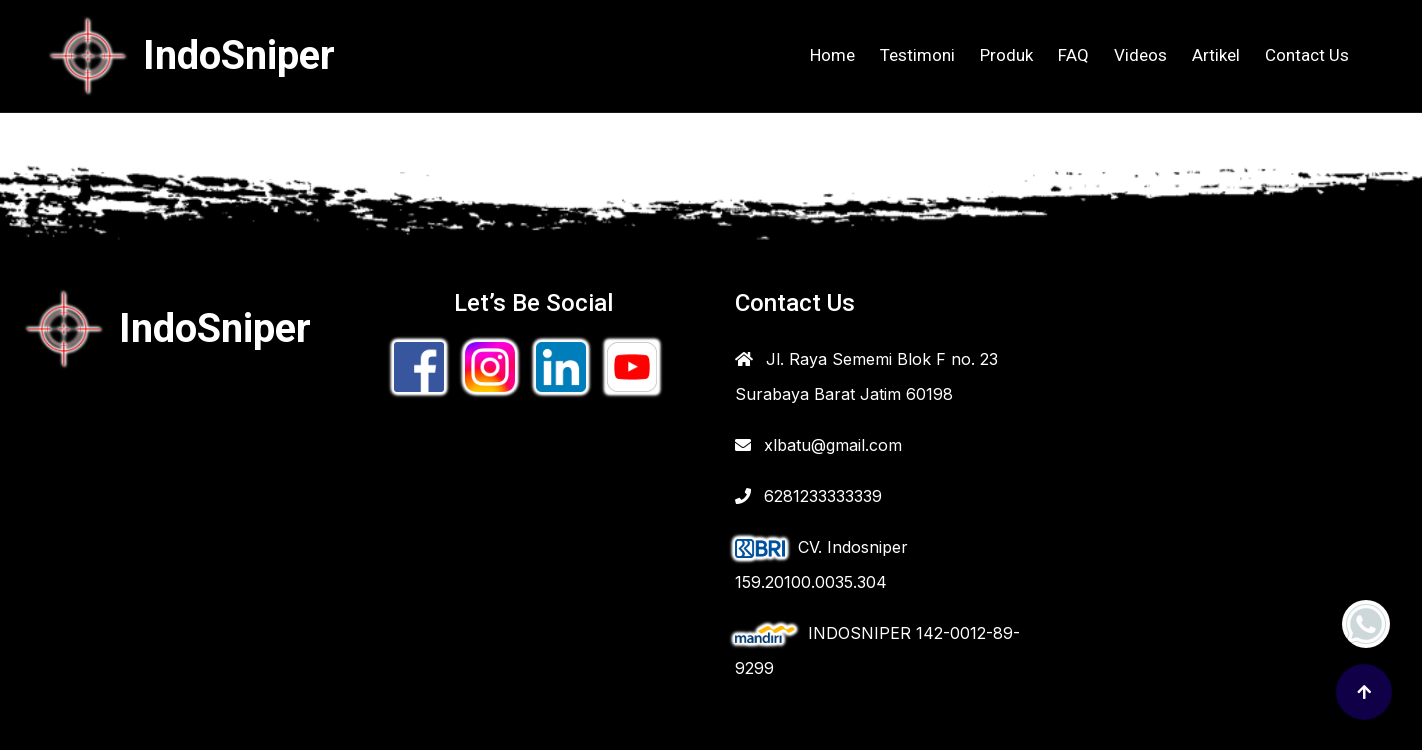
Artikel (1216, 55)
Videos (1140, 55)
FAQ (1073, 55)
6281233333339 (808, 496)
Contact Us (1307, 55)
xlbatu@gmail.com (818, 445)
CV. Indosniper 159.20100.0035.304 (821, 564)
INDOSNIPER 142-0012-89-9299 (877, 650)
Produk (1006, 55)
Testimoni (917, 55)
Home (832, 55)
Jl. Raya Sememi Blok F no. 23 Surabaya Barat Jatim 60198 (866, 376)
